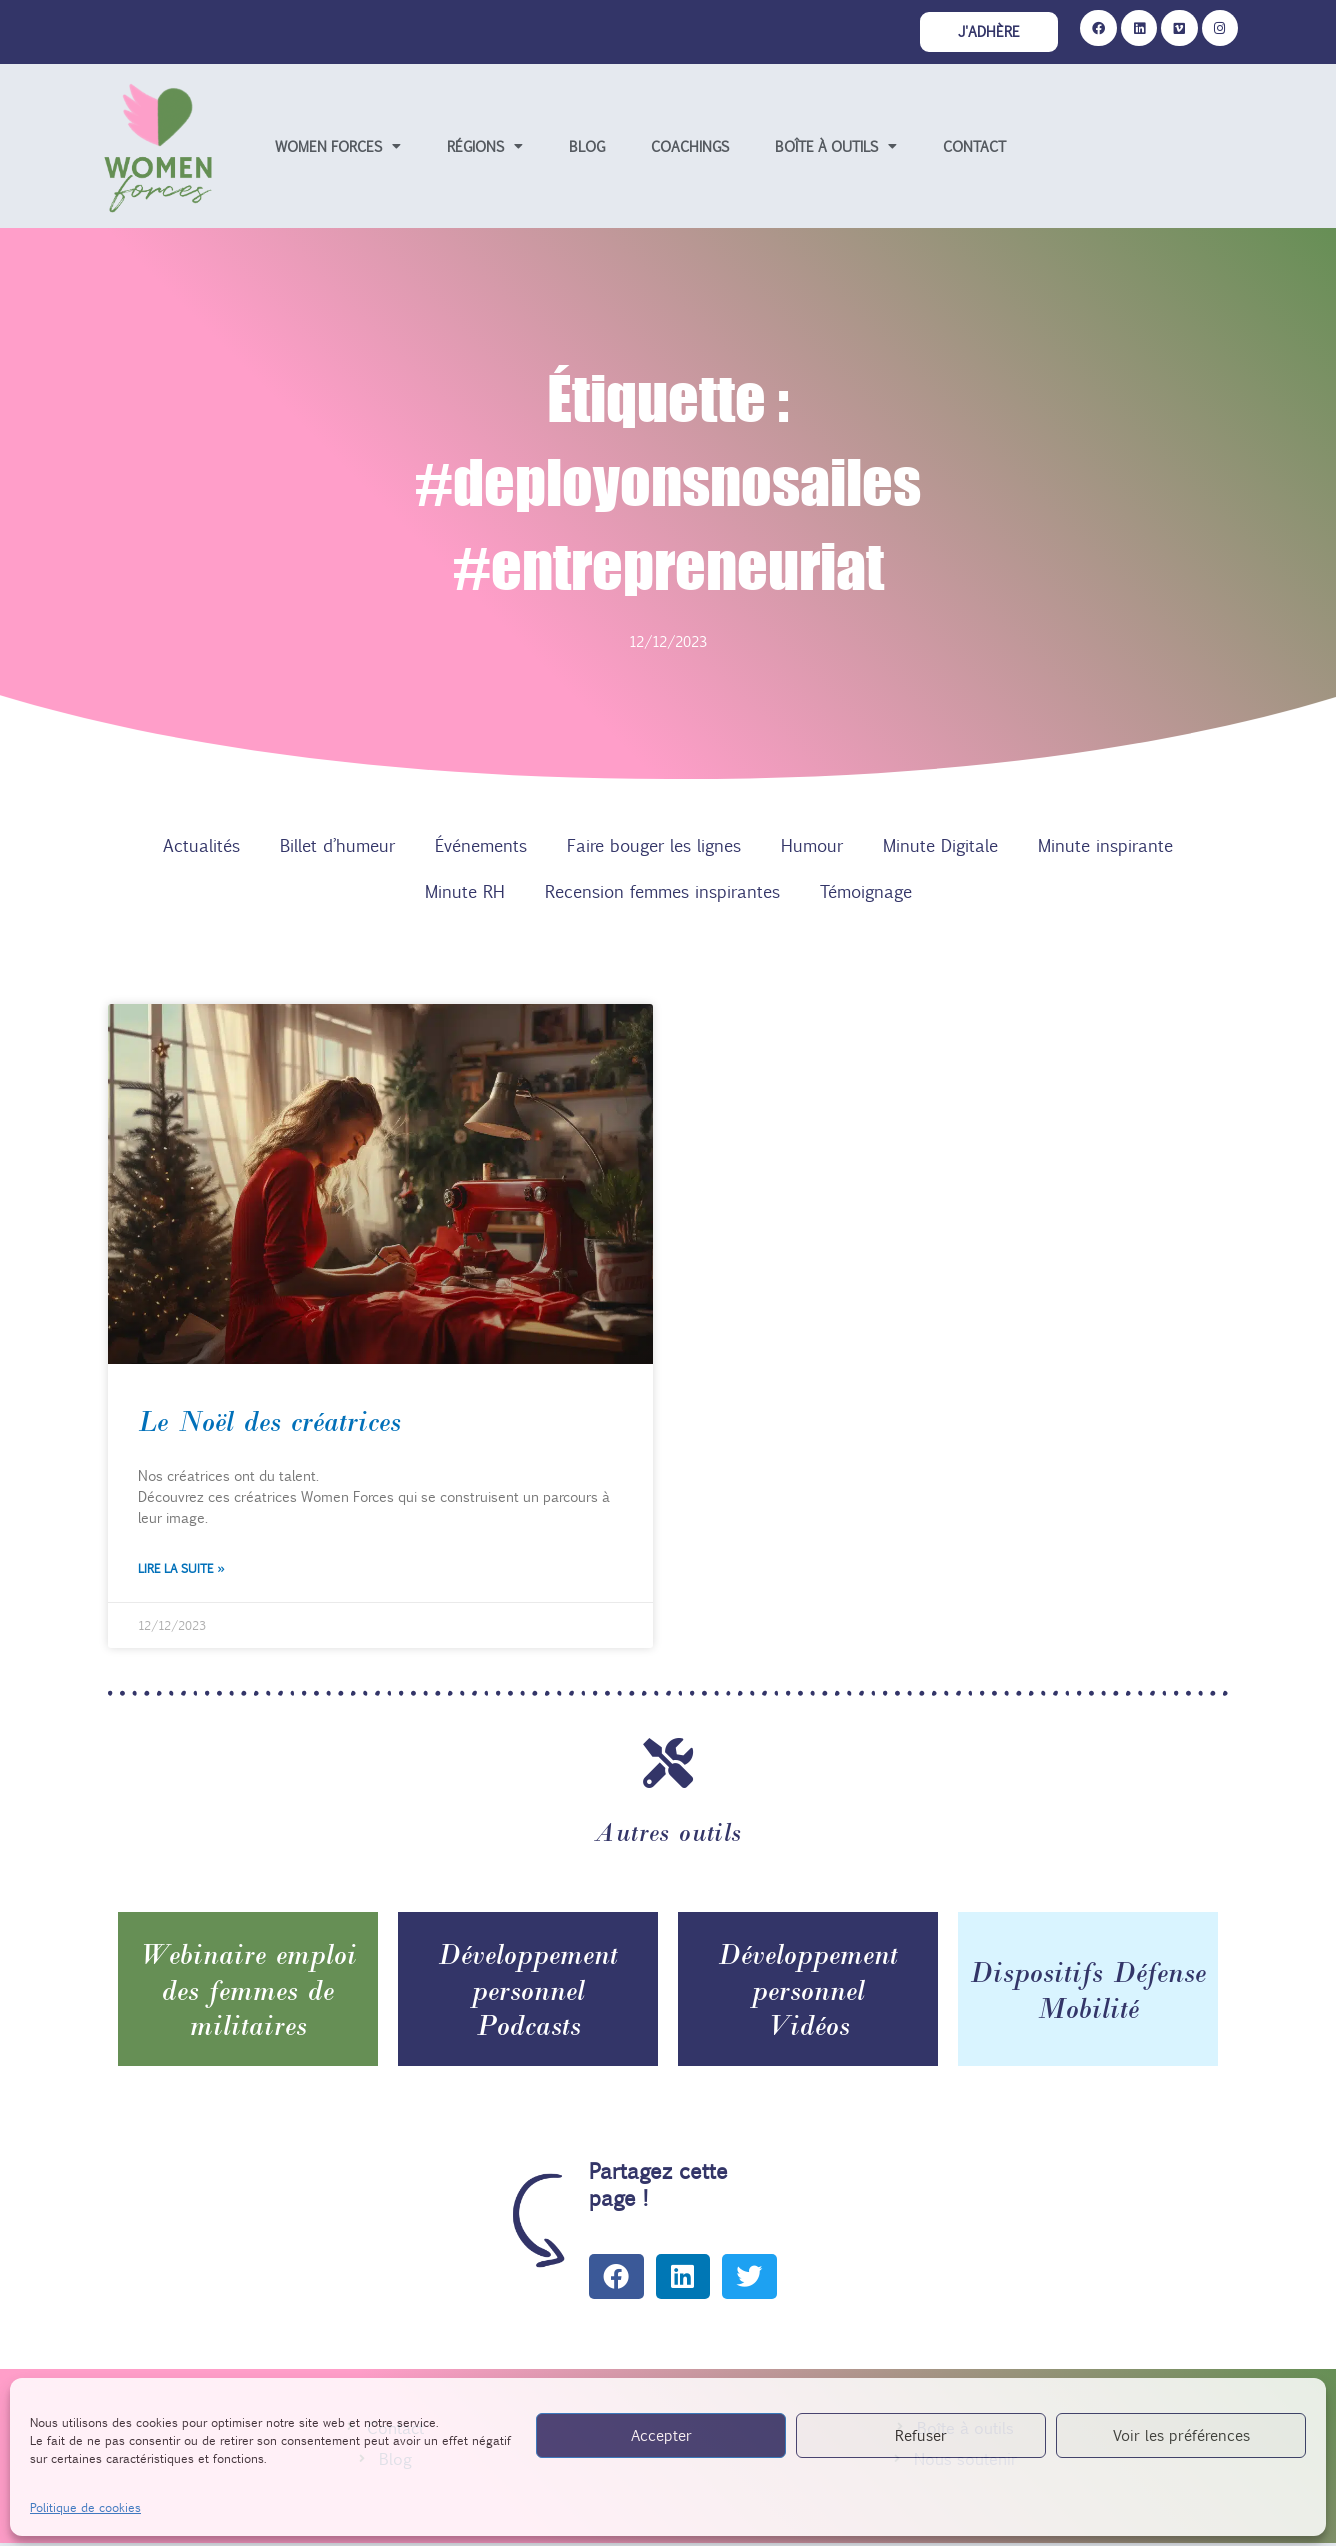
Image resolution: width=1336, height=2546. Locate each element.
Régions (485, 148)
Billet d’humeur (337, 847)
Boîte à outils (836, 148)
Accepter (661, 2434)
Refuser (921, 2434)
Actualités (201, 847)
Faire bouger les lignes (654, 847)
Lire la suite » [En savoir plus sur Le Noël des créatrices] (181, 1570)
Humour (812, 847)
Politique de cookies (85, 2507)
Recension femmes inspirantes (662, 893)
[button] (616, 2278)
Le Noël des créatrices (269, 1424)
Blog (587, 148)
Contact (974, 148)
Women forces (338, 148)
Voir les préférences (1181, 2434)
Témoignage (866, 893)
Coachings (690, 148)
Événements (481, 847)
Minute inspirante (1105, 847)
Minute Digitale (940, 847)
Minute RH (465, 893)
